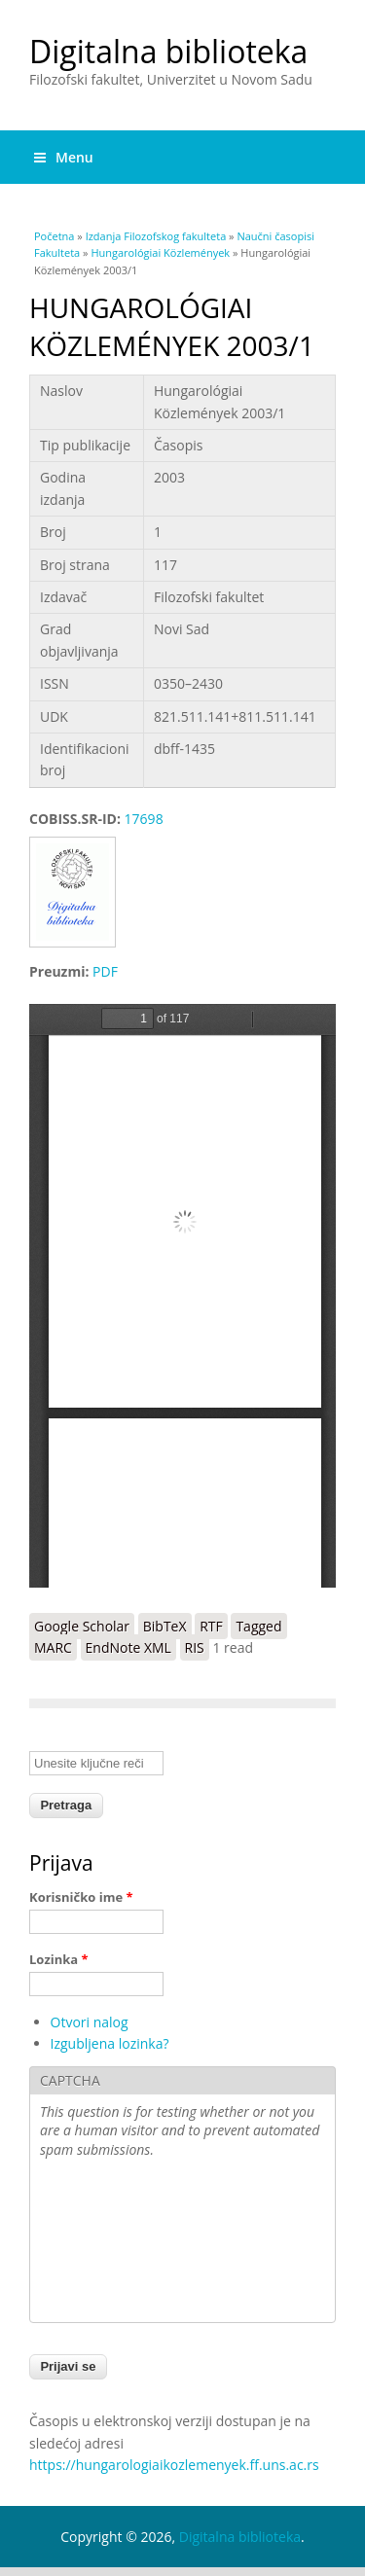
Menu (63, 157)
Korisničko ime (81, 1897)
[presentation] (120, 2242)
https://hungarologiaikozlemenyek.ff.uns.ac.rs (174, 2464)
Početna (54, 236)
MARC (53, 1647)
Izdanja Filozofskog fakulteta (156, 236)
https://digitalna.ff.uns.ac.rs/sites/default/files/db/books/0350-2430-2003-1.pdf (182, 1296)
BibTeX (165, 1626)
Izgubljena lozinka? (110, 2043)
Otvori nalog (89, 2022)
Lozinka (59, 1959)
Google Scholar (81, 1626)
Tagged (258, 1626)
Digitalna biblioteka (168, 51)
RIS (194, 1647)
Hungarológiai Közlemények (160, 252)
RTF (211, 1626)
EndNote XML (128, 1647)
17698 (144, 818)
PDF (105, 971)
